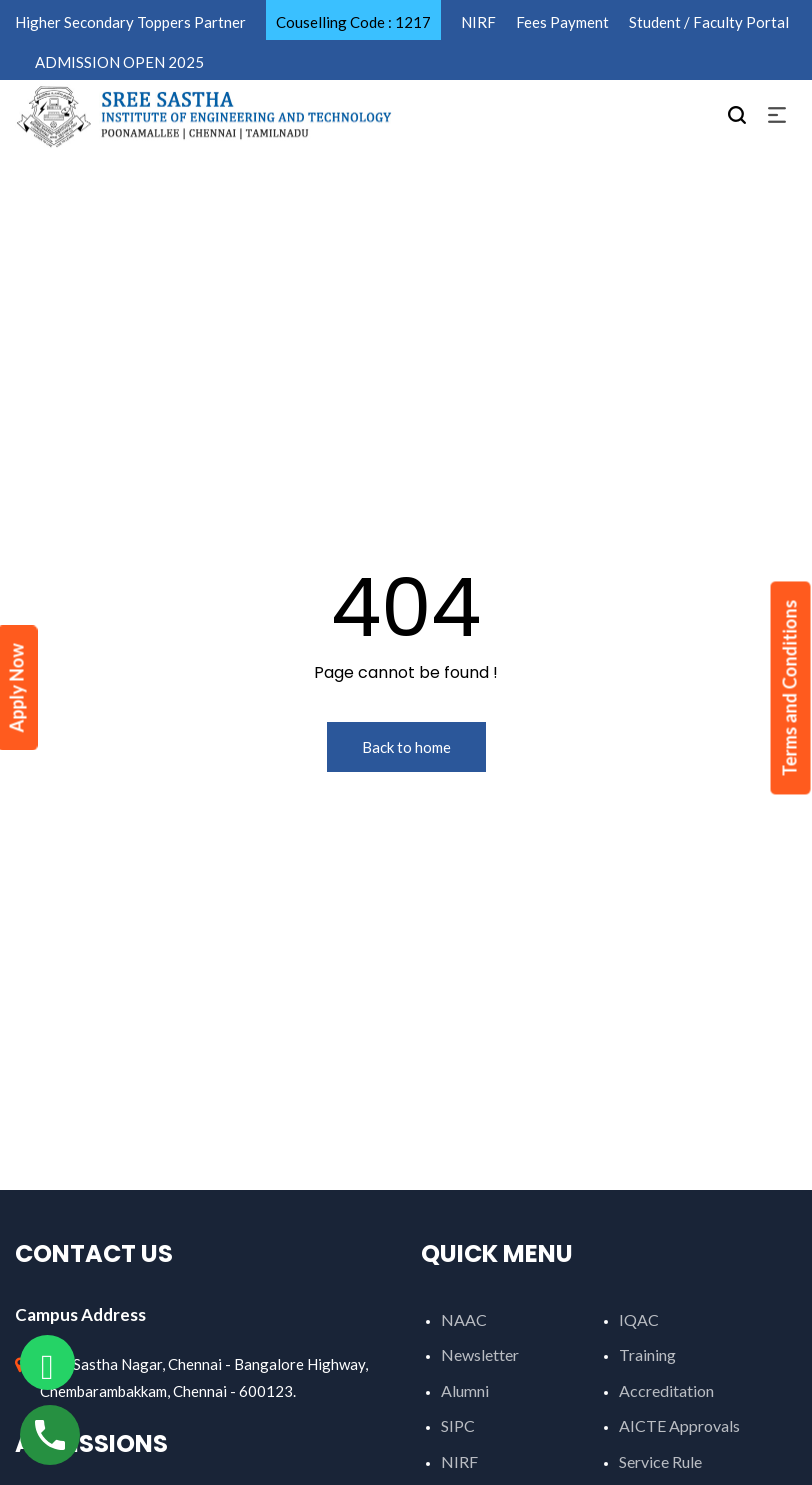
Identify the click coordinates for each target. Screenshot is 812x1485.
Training (647, 1354)
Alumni (465, 1390)
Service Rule (660, 1461)
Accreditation (666, 1390)
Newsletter (480, 1354)
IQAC (639, 1319)
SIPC (458, 1425)
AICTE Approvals (679, 1425)
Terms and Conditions (790, 688)
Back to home (406, 747)
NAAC (464, 1319)
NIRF (459, 1461)
